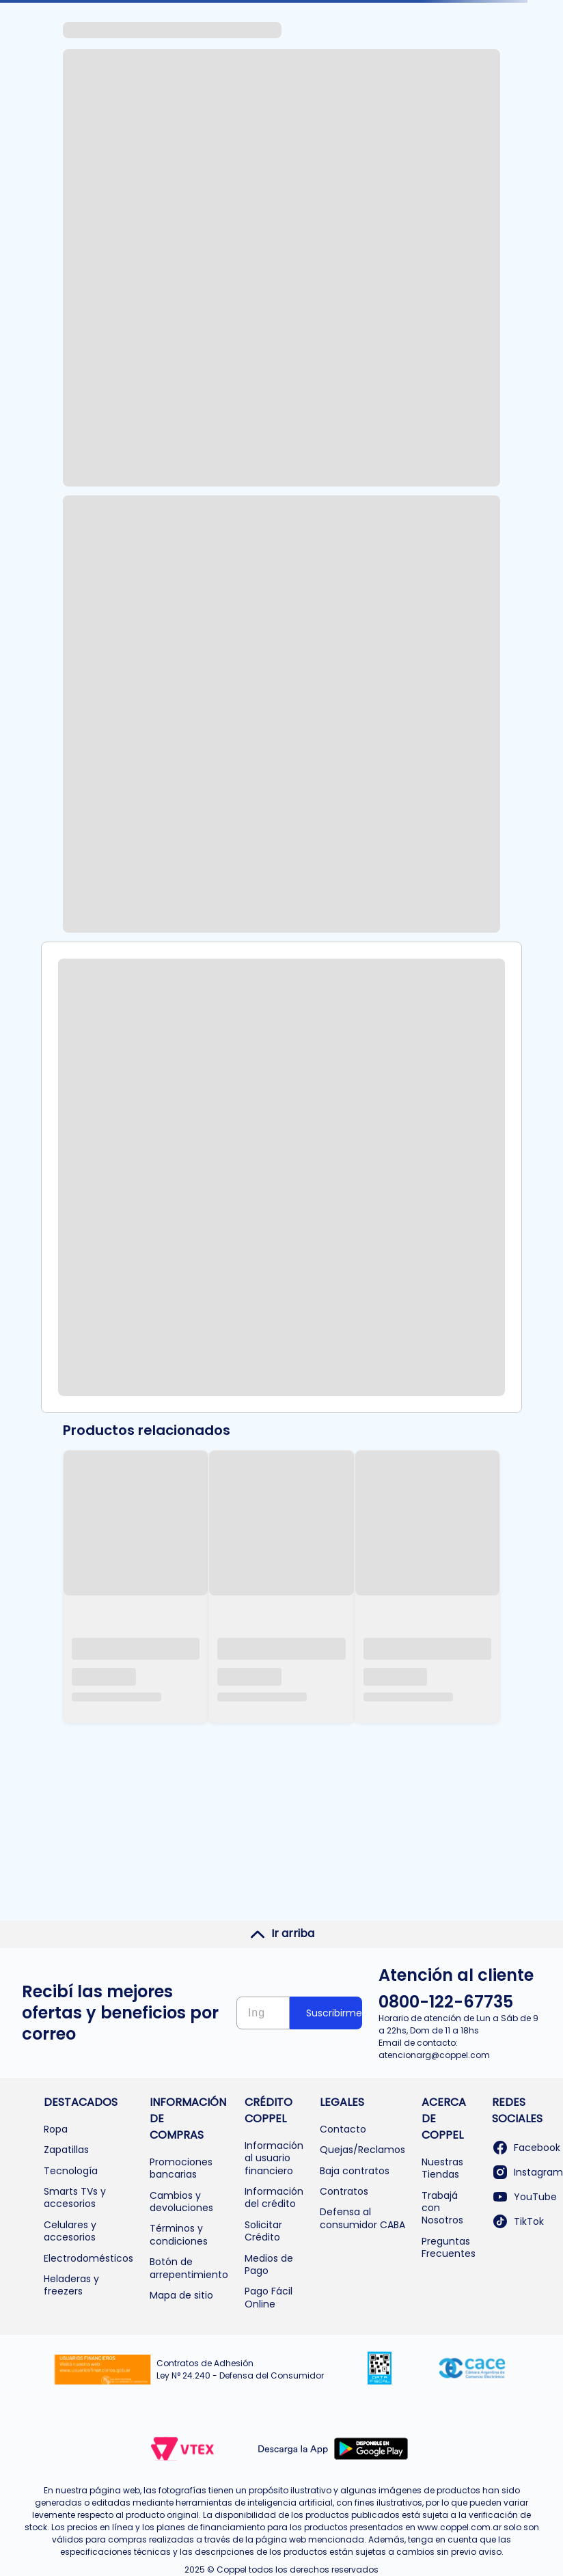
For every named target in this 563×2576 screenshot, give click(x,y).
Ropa (56, 2129)
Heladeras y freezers (71, 2285)
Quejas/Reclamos (362, 2149)
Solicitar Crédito (263, 2231)
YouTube (524, 2197)
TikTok (518, 2221)
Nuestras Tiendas (442, 2168)
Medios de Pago (269, 2264)
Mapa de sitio (181, 2295)
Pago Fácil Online (268, 2297)
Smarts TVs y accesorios (75, 2197)
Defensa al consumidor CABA (362, 2218)
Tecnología (71, 2171)
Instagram (527, 2172)
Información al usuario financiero (274, 2158)
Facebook (526, 2147)
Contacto (343, 2129)
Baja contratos (354, 2171)
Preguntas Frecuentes (449, 2247)
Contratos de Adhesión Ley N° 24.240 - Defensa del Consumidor (240, 2369)
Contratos (344, 2191)
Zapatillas (66, 2149)
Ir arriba (281, 1934)
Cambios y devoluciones (181, 2202)
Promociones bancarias (181, 2168)
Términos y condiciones (179, 2234)
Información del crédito (274, 2197)
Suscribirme (334, 2013)
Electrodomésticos (88, 2258)
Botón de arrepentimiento (189, 2268)
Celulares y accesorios (70, 2231)
